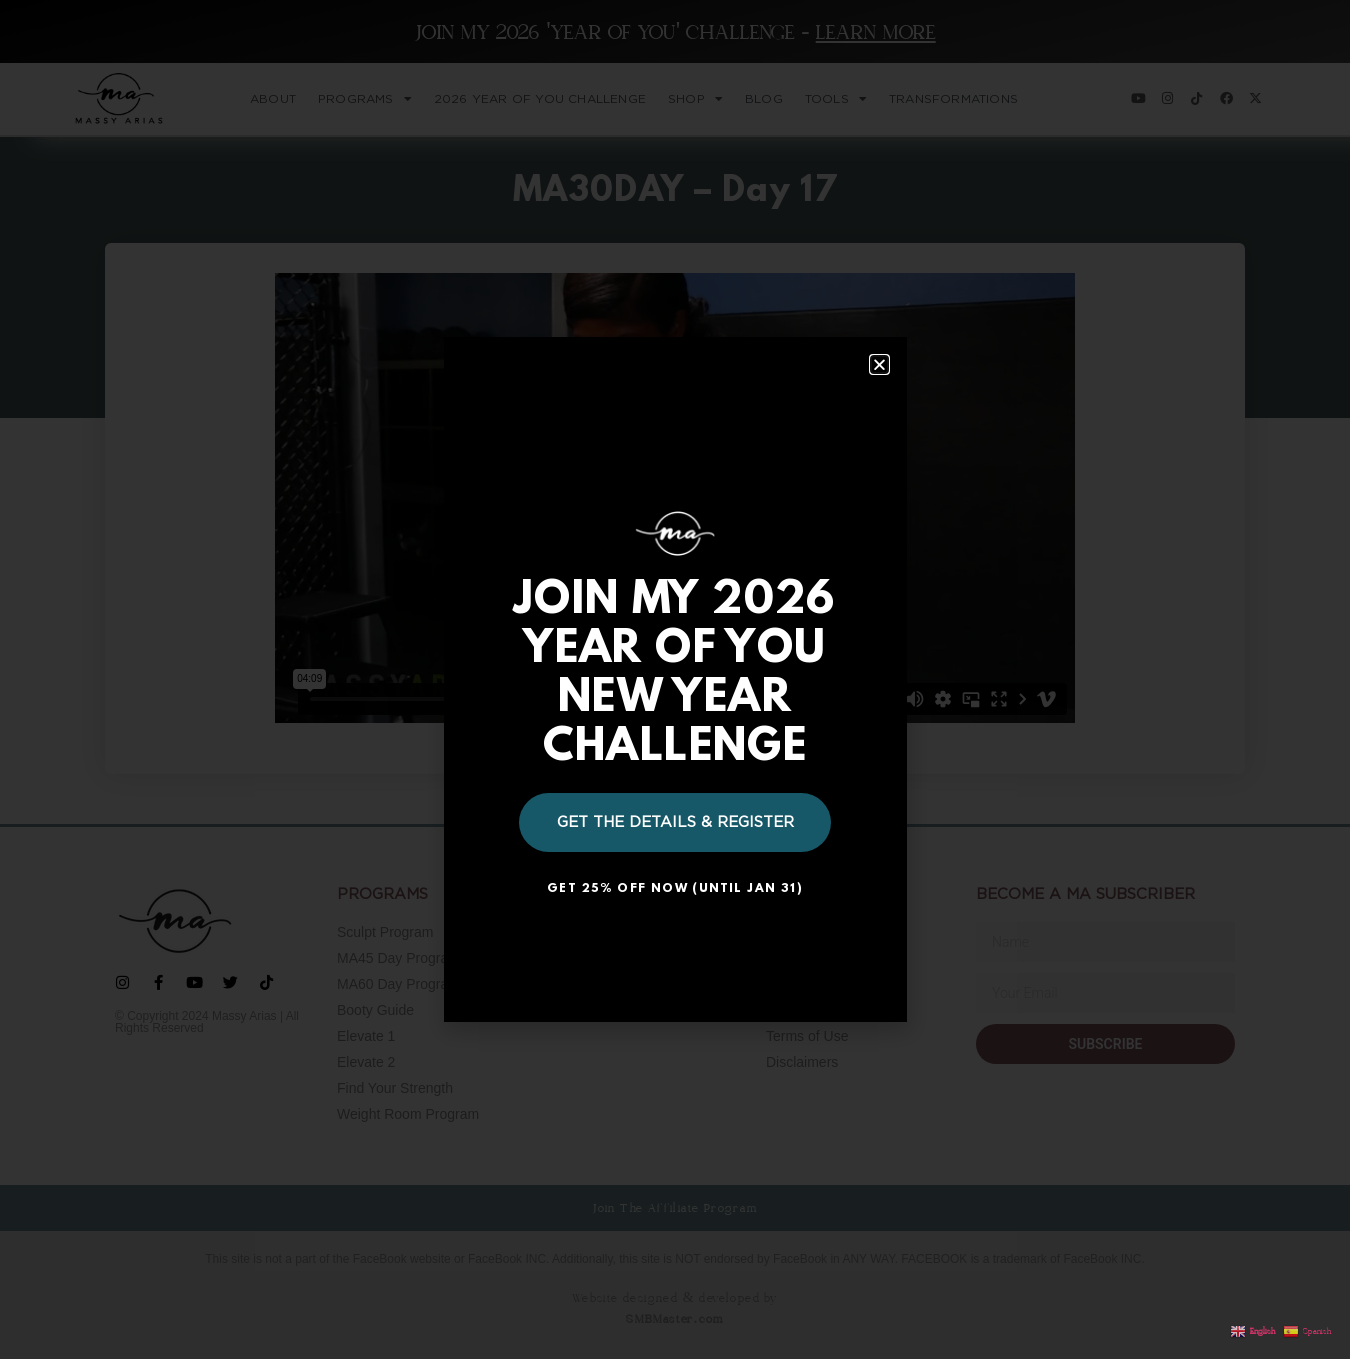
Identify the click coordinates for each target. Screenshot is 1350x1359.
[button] (879, 364)
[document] (675, 679)
